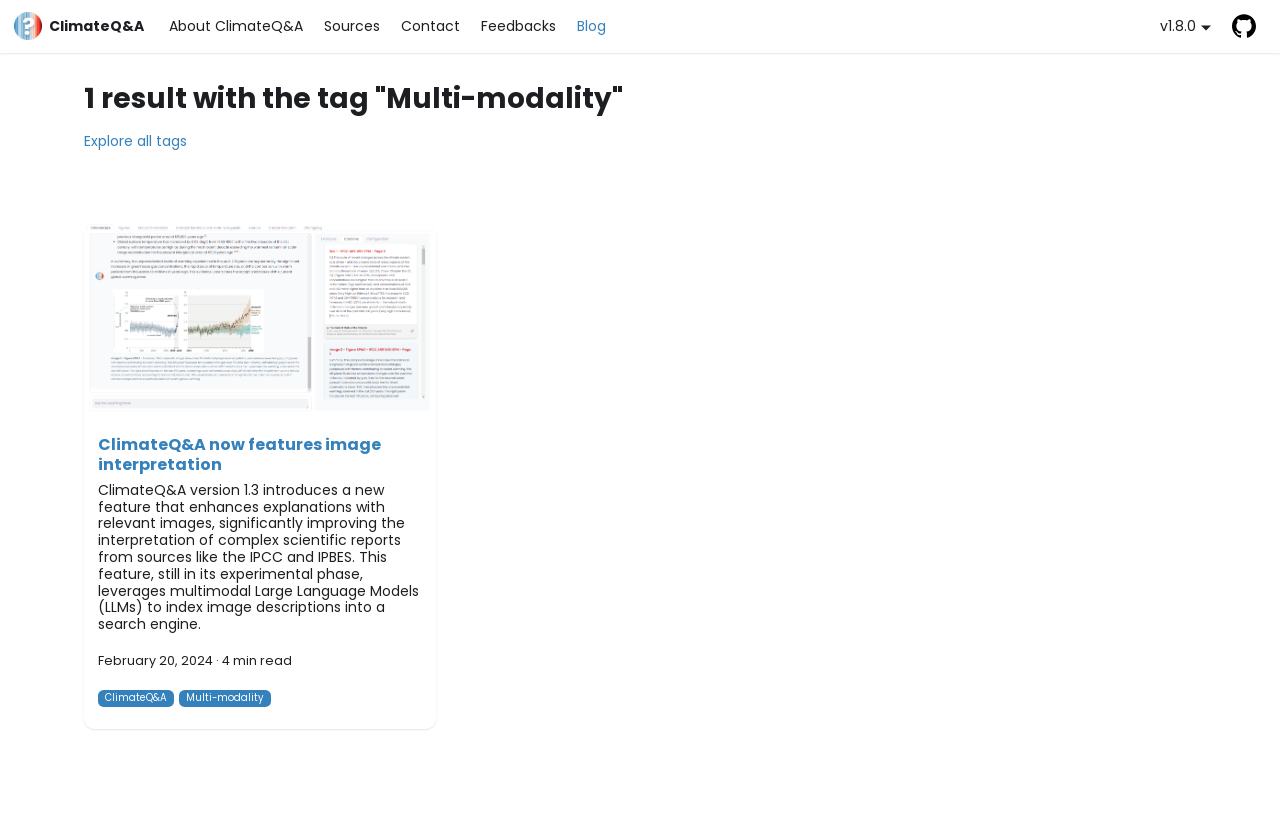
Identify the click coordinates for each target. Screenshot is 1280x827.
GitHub (1243, 26)
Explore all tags (135, 141)
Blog (591, 26)
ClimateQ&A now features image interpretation (239, 454)
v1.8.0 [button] (1178, 26)
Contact (430, 26)
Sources (352, 26)
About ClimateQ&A (236, 26)
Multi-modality (225, 697)
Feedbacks (518, 26)
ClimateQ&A (136, 697)
